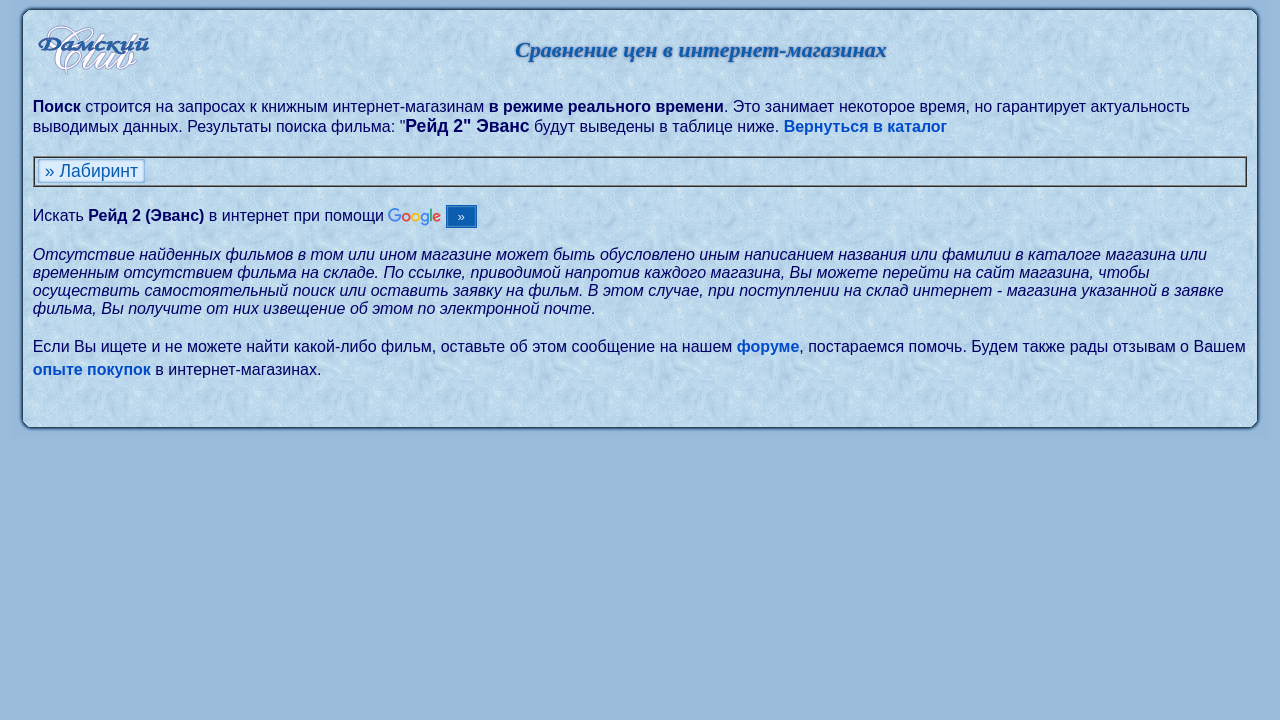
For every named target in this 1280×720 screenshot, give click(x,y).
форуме (768, 346)
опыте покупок (92, 369)
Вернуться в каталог (866, 126)
